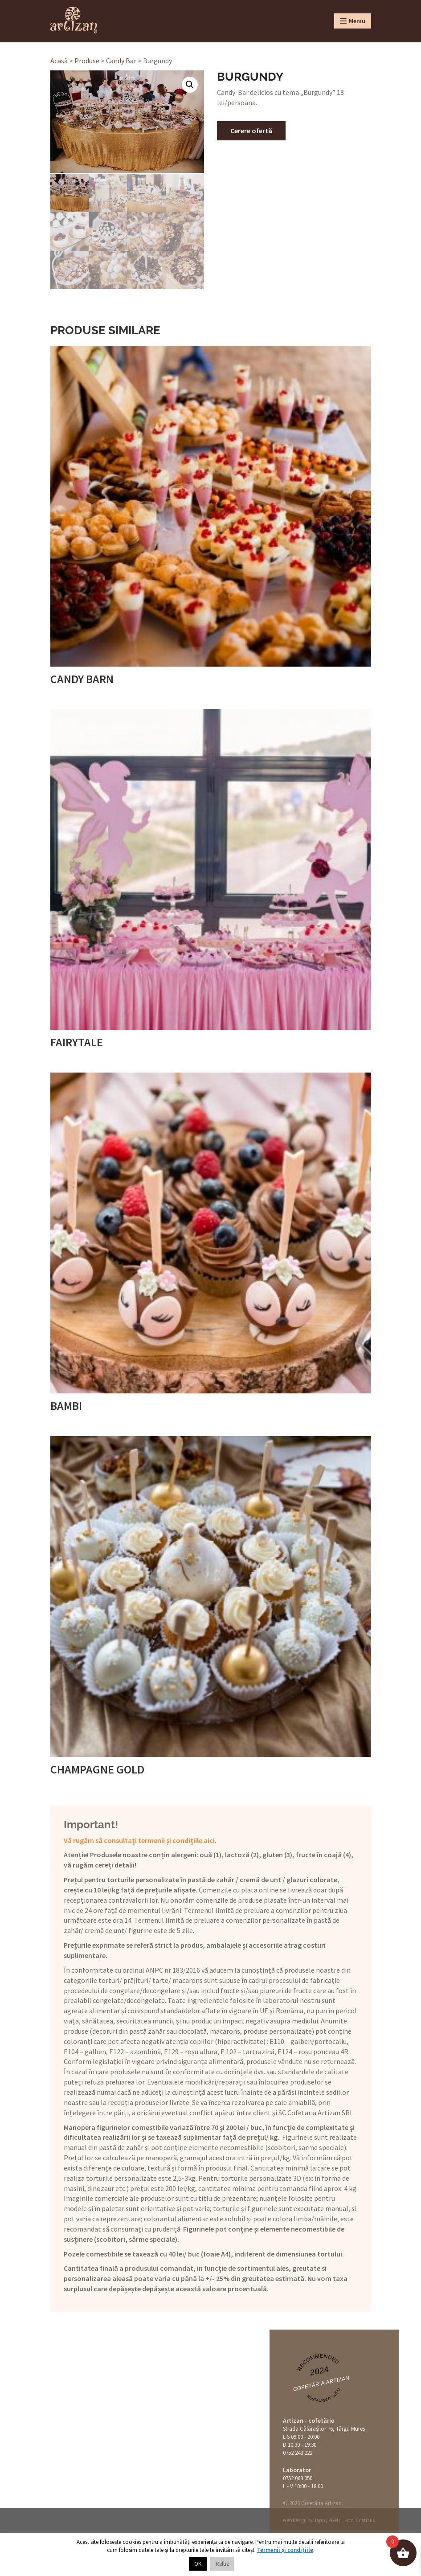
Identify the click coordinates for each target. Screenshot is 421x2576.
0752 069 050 (297, 2477)
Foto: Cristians (359, 2519)
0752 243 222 (297, 2452)
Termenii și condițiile (285, 2550)
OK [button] (197, 2564)
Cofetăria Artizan (321, 2383)
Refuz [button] (222, 2564)
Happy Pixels (326, 2519)
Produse (86, 60)
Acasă (59, 60)
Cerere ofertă (251, 130)
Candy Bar (121, 60)
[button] (190, 85)
